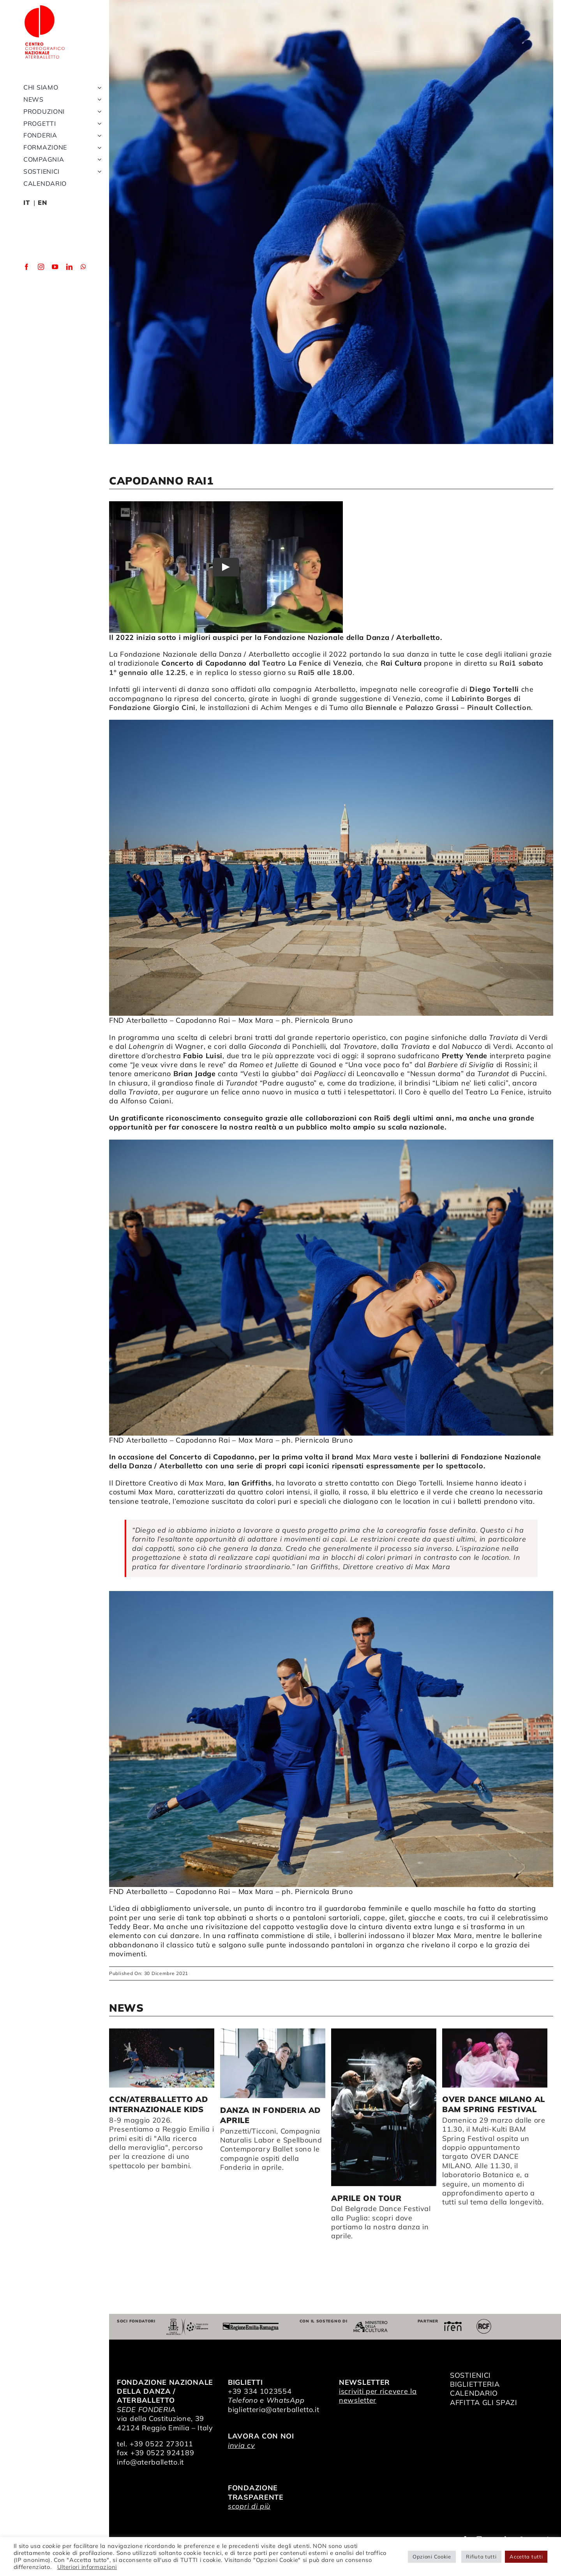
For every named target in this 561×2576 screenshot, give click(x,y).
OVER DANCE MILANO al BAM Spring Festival (493, 2104)
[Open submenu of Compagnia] (97, 175)
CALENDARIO (474, 2393)
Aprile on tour (366, 2198)
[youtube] (55, 282)
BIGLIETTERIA (474, 2384)
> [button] (547, 2009)
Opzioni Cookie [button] (432, 2556)
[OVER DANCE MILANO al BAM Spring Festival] (494, 2058)
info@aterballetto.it (150, 2462)
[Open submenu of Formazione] (97, 163)
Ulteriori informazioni (87, 2567)
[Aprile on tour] (383, 2107)
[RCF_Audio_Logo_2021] (484, 2321)
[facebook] (26, 282)
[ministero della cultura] (370, 2324)
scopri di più (249, 2506)
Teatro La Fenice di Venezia (312, 663)
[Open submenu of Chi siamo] (97, 103)
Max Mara (374, 1456)
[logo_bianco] (50, 7)
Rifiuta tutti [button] (481, 2556)
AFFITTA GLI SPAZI (483, 2402)
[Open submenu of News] (97, 115)
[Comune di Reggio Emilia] (187, 2321)
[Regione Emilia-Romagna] (251, 2326)
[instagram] (41, 282)
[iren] (453, 2324)
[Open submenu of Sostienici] (97, 187)
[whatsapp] (83, 282)
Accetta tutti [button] (526, 2556)
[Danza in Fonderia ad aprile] (272, 2063)
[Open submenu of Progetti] (97, 139)
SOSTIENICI (470, 2375)
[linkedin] (69, 282)
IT (26, 218)
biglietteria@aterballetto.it (273, 2409)
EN (42, 218)
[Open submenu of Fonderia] (97, 151)
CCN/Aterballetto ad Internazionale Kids (158, 2104)
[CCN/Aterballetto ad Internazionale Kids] (161, 2058)
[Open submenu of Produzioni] (97, 127)
